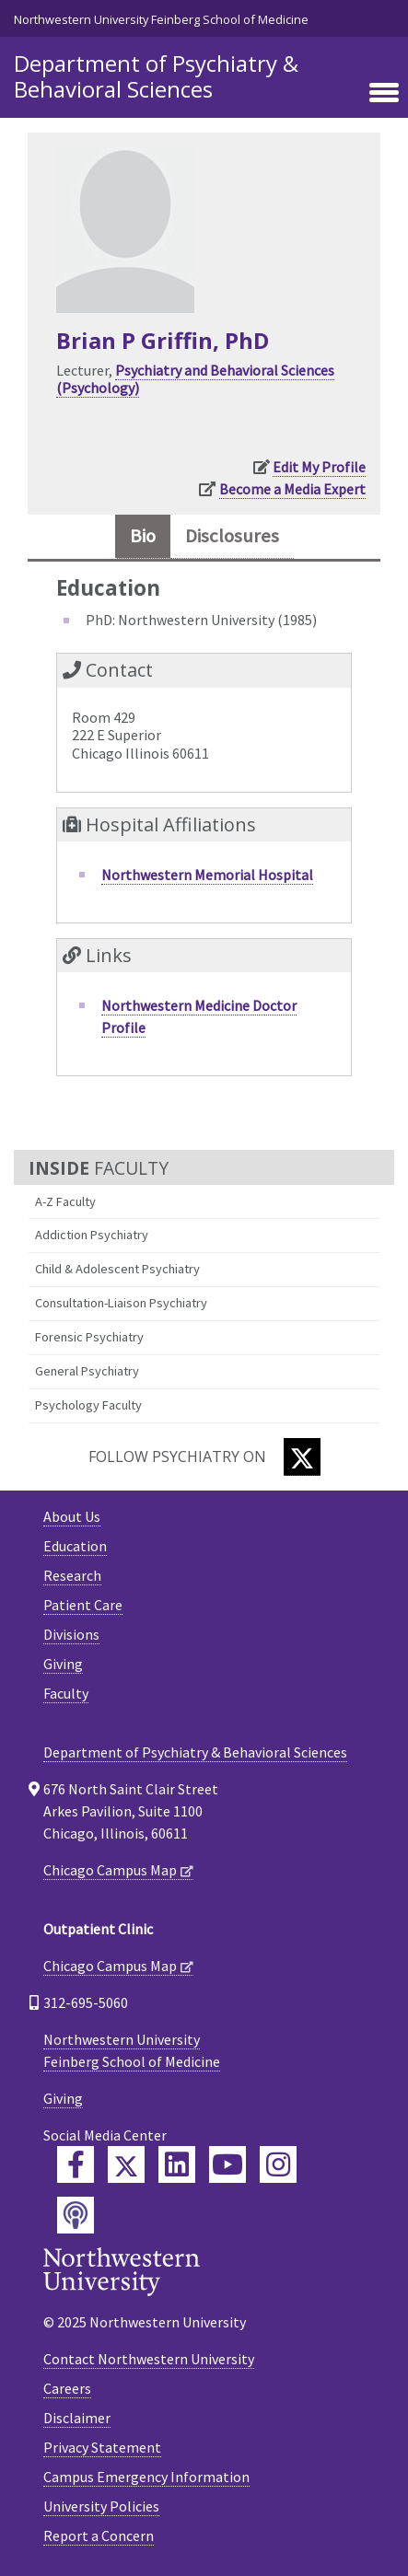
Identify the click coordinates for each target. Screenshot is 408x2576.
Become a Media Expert (292, 489)
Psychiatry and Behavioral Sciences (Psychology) (195, 379)
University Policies (101, 2506)
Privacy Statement (102, 2447)
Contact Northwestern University (148, 2359)
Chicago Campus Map (110, 1870)
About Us (71, 1516)
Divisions (71, 1634)
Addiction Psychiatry (91, 1234)
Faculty (65, 1693)
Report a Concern (98, 2535)
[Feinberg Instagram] (278, 2164)
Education (75, 1546)
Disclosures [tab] (232, 536)
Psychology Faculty (88, 1405)
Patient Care (82, 1604)
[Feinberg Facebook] (75, 2164)
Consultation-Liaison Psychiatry (121, 1302)
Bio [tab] (143, 536)
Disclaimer (77, 2417)
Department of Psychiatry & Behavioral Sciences (156, 76)
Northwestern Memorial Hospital (207, 874)
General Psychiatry (87, 1371)
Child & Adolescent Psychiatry (117, 1268)
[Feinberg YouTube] (227, 2164)
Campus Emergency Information (146, 2476)
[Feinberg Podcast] (75, 2215)
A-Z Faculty (65, 1201)
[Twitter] (302, 1457)
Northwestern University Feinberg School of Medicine (161, 19)
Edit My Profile (319, 467)
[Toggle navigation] (384, 94)
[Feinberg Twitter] (126, 2164)
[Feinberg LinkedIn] (176, 2164)
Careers (67, 2388)
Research (72, 1575)
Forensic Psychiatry (89, 1337)
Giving (63, 1663)
